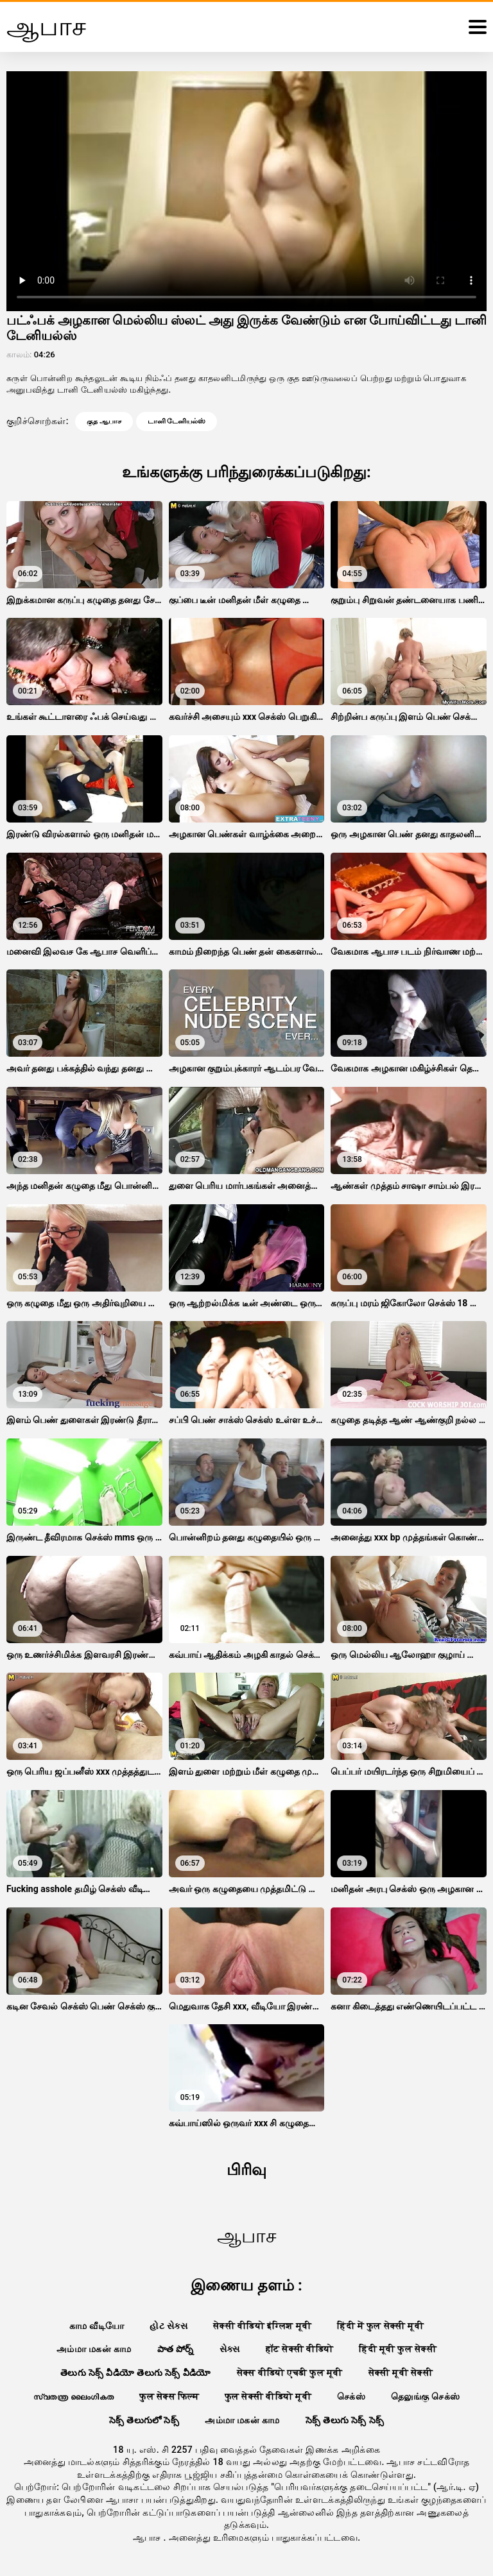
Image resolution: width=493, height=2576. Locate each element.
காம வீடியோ (97, 2326)
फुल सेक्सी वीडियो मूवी (268, 2396)
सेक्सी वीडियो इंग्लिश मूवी (262, 2326)
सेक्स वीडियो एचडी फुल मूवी (290, 2372)
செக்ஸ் (351, 2396)
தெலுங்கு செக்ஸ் (425, 2396)
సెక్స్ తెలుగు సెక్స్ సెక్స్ (345, 2420)
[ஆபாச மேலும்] (478, 27)
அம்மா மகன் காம (93, 2349)
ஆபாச (148, 2537)
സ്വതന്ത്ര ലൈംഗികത (73, 2396)
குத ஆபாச (104, 421)
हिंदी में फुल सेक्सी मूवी (380, 2326)
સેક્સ (230, 2349)
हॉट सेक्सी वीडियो (299, 2349)
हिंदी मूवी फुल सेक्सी (398, 2349)
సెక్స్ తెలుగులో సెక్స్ (144, 2420)
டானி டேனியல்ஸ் (177, 421)
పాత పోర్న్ (175, 2349)
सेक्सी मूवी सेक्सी (400, 2372)
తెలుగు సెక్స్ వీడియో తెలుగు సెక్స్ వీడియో (135, 2372)
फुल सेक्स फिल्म (168, 2396)
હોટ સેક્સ (168, 2326)
